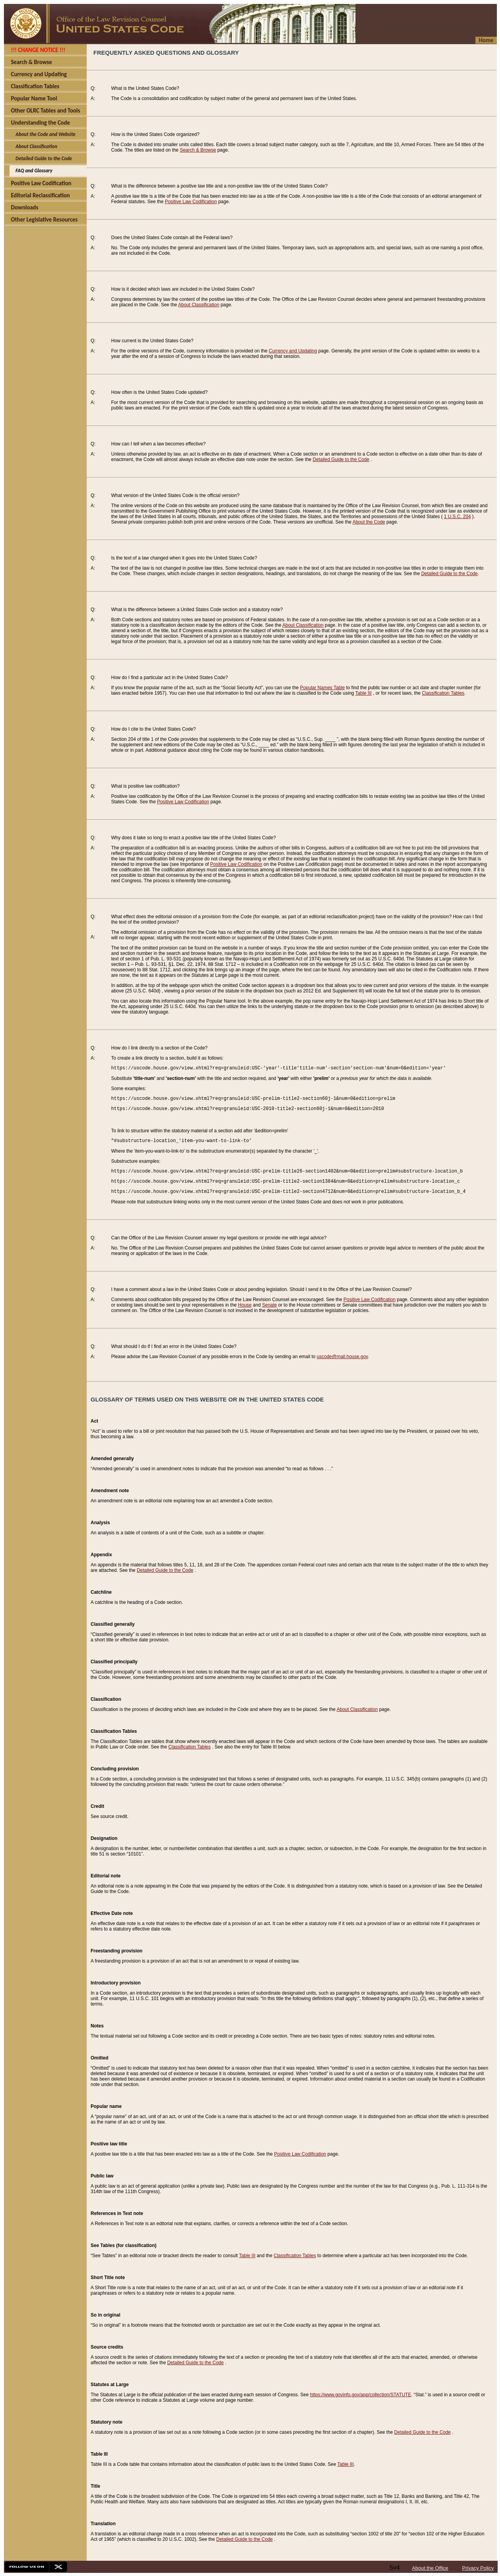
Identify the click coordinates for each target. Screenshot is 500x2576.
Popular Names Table (322, 687)
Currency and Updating (293, 351)
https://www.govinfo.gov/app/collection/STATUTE (360, 2394)
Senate (269, 1305)
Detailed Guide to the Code (341, 459)
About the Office (430, 2568)
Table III (363, 693)
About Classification (198, 304)
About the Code (368, 522)
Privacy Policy (478, 2568)
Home (486, 40)
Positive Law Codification (191, 201)
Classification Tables (443, 693)
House (245, 1305)
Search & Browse (198, 150)
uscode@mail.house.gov (342, 1356)
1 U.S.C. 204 (457, 516)
